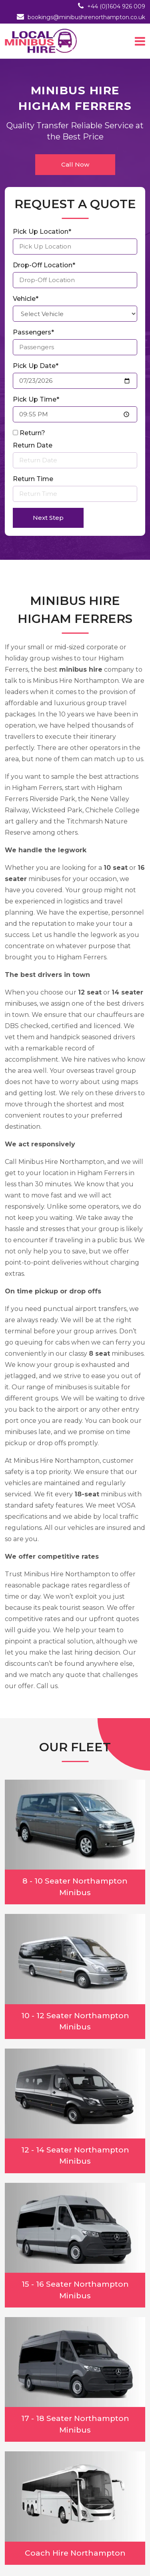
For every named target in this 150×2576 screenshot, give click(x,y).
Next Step (48, 517)
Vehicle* (25, 298)
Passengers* (33, 332)
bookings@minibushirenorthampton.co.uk (86, 17)
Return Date (32, 445)
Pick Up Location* (42, 231)
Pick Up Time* (36, 399)
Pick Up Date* (35, 366)
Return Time (33, 479)
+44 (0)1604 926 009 (116, 6)
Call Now (75, 164)
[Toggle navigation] (140, 41)
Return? (32, 433)
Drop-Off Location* (44, 265)
